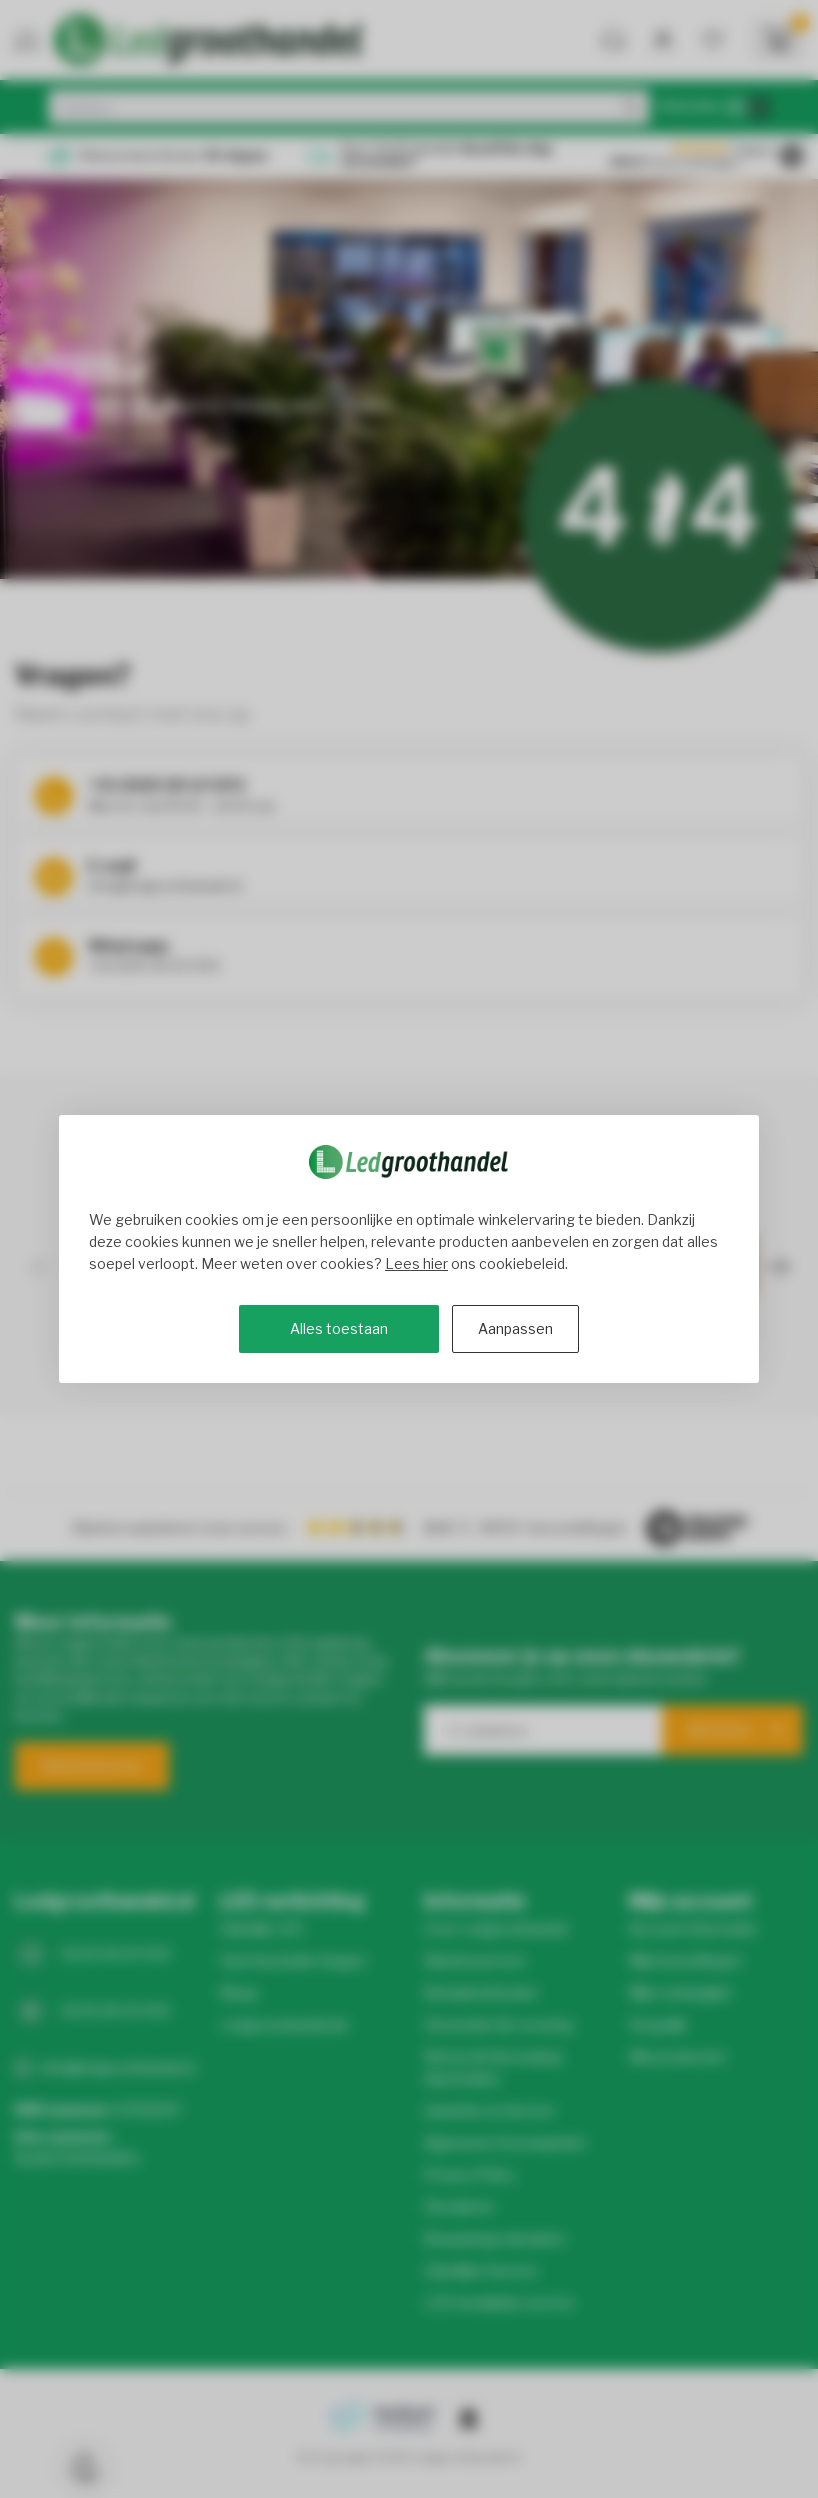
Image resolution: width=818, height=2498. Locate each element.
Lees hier (416, 1263)
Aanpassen (515, 1328)
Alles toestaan (339, 1328)
